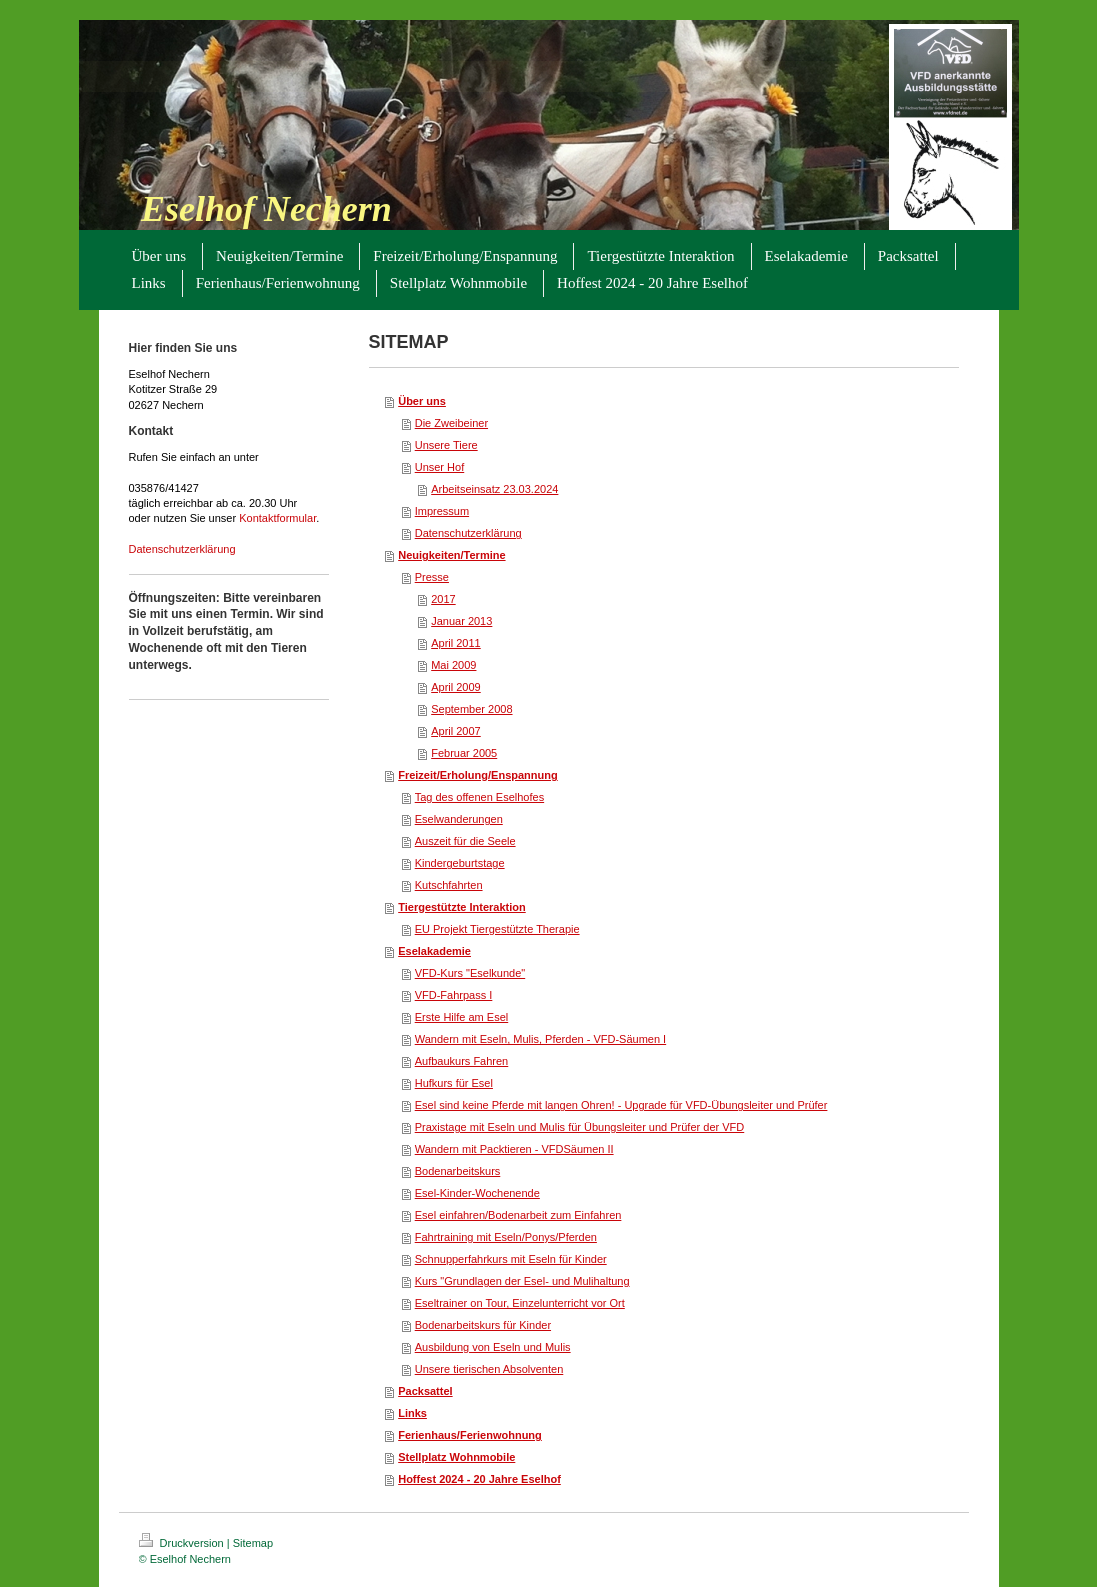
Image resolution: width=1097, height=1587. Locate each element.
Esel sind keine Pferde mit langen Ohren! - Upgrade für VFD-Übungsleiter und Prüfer (621, 1105)
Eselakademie (434, 951)
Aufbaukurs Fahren (462, 1061)
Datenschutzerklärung (182, 549)
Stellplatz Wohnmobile (456, 1457)
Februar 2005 (464, 753)
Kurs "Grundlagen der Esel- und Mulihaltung (522, 1281)
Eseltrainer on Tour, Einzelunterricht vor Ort (520, 1303)
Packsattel (425, 1391)
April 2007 (456, 731)
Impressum (442, 511)
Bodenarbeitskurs (458, 1171)
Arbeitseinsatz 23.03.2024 (494, 489)
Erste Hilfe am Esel (462, 1017)
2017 (443, 599)
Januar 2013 (461, 621)
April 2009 (456, 687)
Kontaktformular (277, 518)
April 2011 (456, 643)
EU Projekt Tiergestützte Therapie (497, 929)
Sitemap (253, 1543)
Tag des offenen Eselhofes (479, 797)
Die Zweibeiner (451, 423)
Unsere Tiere (446, 445)
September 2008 (471, 709)
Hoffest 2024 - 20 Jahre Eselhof (479, 1479)
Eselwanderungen (459, 819)
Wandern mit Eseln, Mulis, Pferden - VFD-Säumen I (540, 1039)
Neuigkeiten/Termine (451, 555)
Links (412, 1413)
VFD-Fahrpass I (454, 995)
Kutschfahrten (449, 885)
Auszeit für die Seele (465, 841)
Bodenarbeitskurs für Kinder (483, 1325)
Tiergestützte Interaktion (462, 907)
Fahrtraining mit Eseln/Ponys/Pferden (506, 1237)
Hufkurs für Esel (454, 1083)
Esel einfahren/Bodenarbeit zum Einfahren (518, 1215)
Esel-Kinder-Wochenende (477, 1193)
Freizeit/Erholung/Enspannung (478, 775)
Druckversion (183, 1543)
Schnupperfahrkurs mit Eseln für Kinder (511, 1259)
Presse (432, 577)
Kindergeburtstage (460, 863)
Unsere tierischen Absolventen (489, 1369)
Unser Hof (440, 467)
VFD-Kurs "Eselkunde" (470, 973)
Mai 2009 (453, 665)
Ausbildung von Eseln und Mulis (493, 1347)
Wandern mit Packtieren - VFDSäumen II (514, 1149)
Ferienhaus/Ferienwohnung (470, 1435)
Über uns (422, 401)
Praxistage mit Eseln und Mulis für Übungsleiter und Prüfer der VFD (580, 1127)
